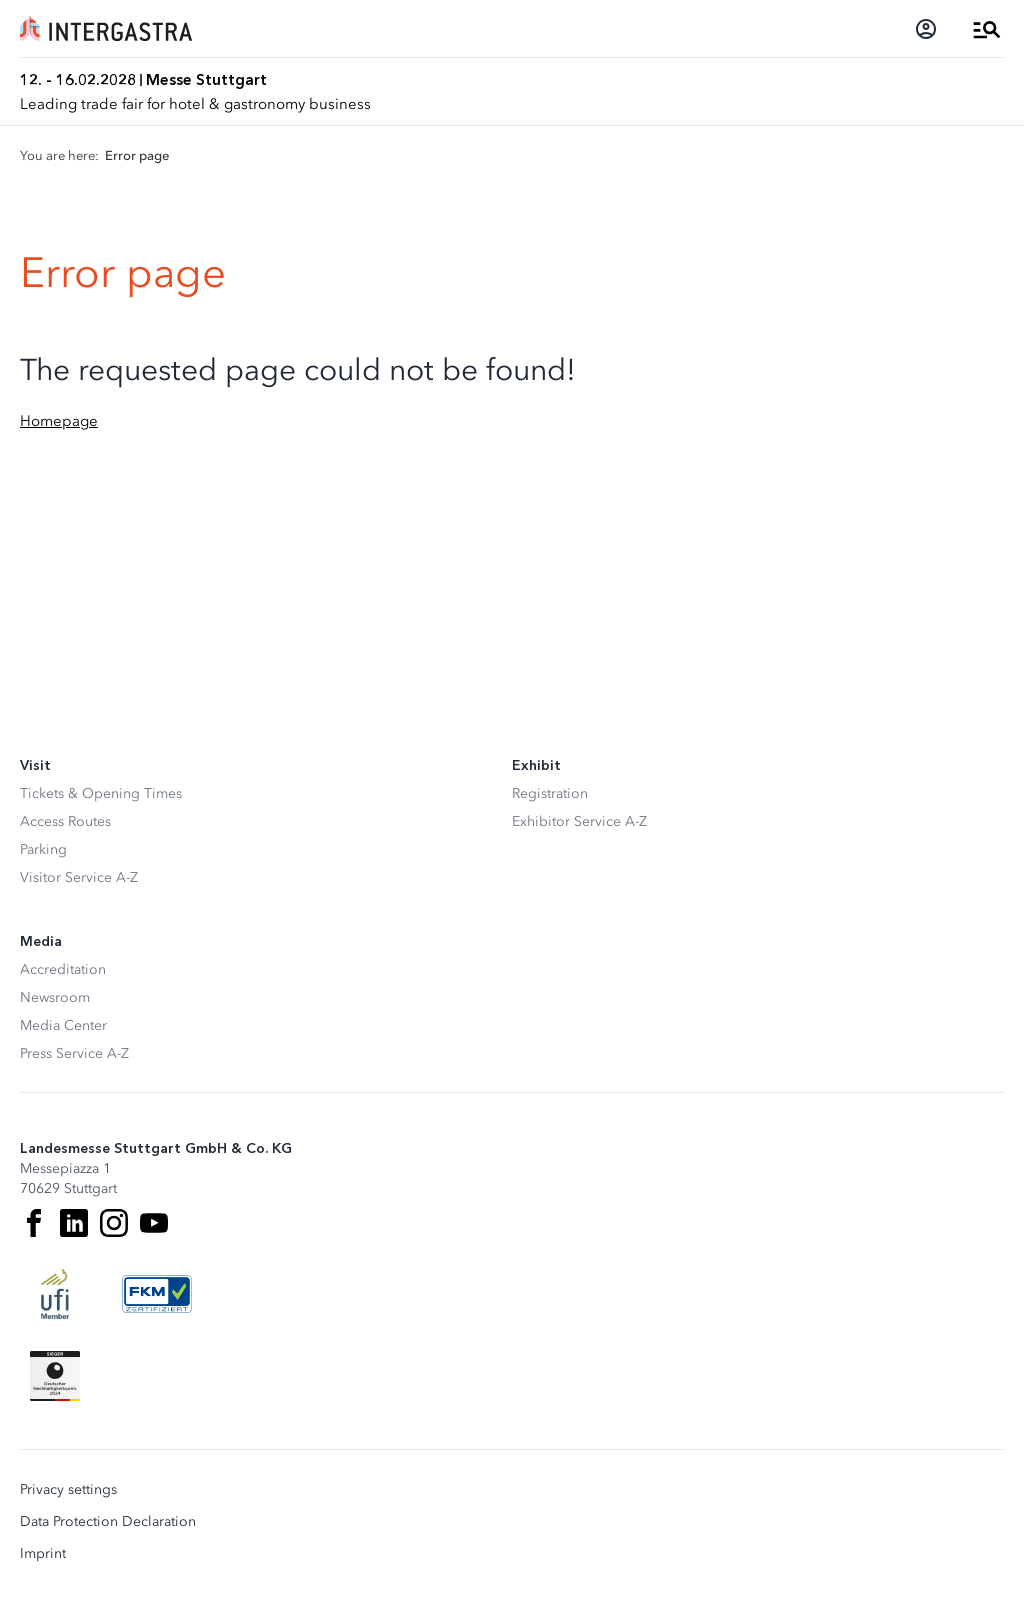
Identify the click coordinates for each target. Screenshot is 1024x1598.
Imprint (43, 1554)
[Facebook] (34, 1223)
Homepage (59, 421)
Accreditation (63, 969)
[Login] (926, 29)
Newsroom (55, 997)
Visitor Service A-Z (79, 877)
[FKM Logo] (157, 1294)
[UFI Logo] (55, 1294)
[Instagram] (114, 1223)
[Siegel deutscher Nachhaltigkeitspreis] (55, 1376)
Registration (550, 793)
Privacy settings (68, 1490)
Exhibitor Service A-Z (579, 821)
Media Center (63, 1025)
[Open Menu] (987, 29)
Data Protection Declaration (108, 1522)
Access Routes (65, 821)
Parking (43, 849)
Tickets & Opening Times (101, 793)
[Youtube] (154, 1223)
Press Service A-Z (74, 1053)
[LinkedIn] (74, 1223)
